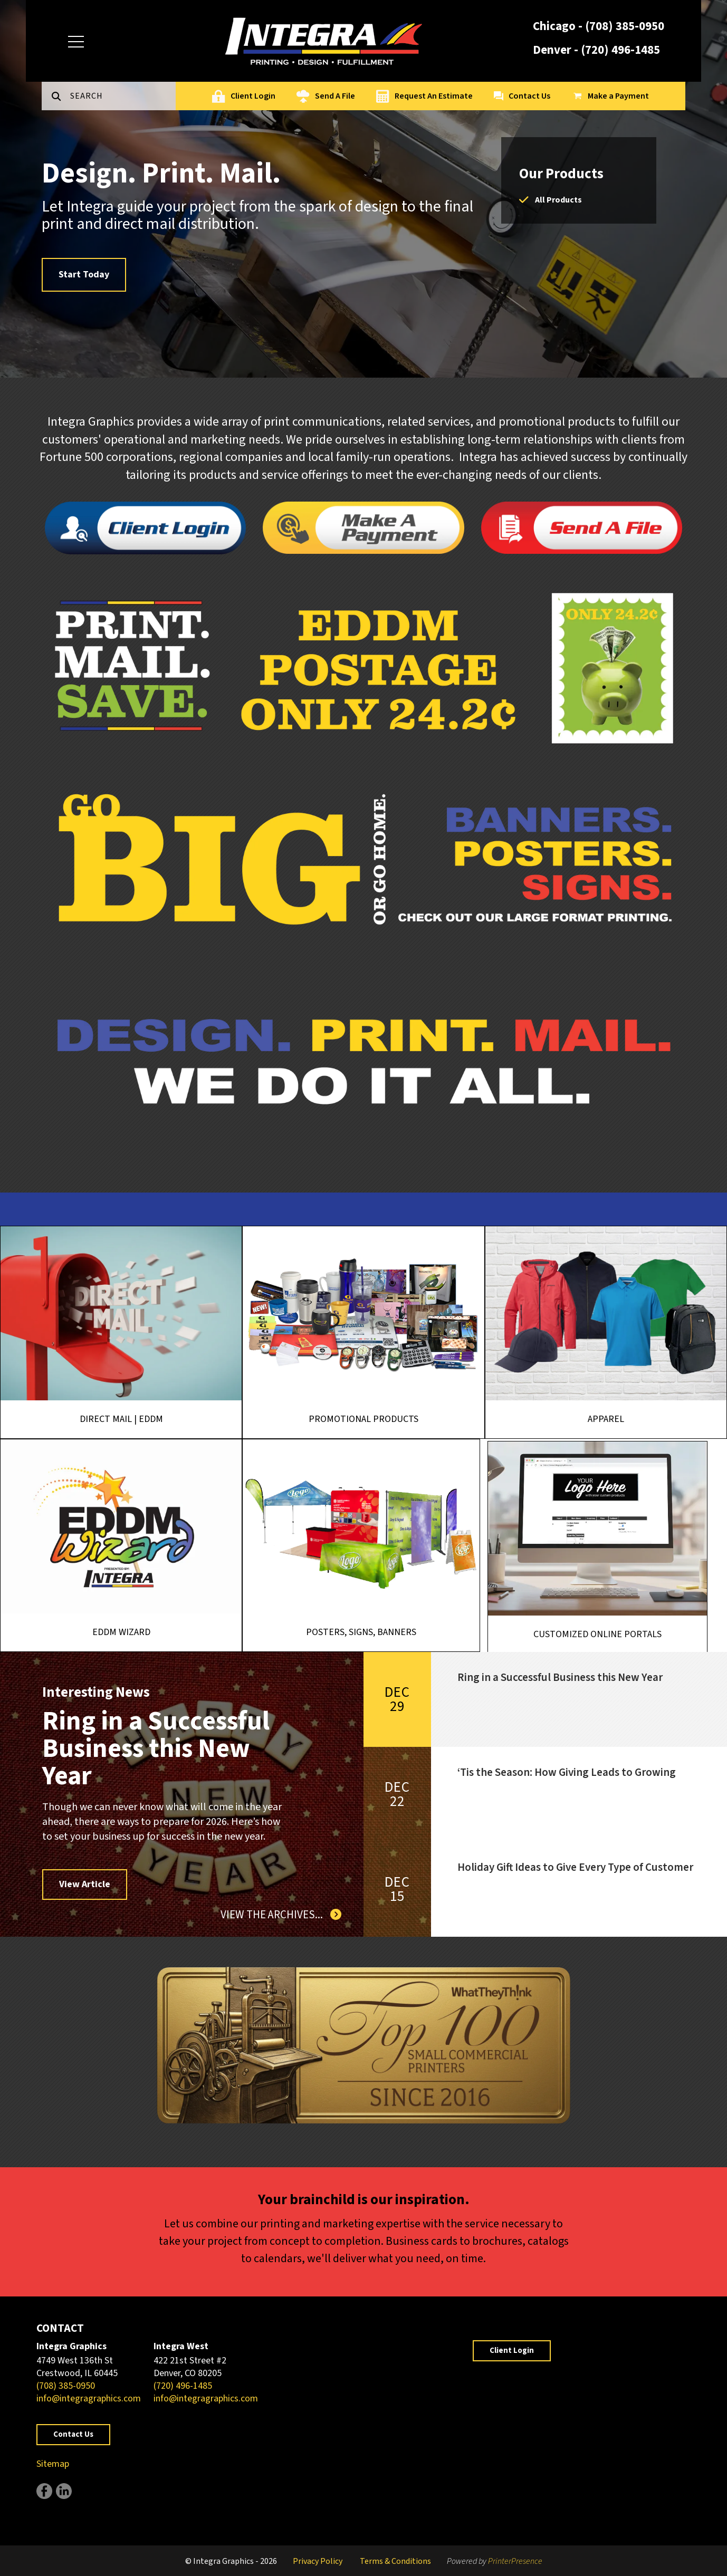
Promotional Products (363, 1419)
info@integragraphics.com (88, 2398)
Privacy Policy (317, 2561)
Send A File (335, 96)
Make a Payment (618, 96)
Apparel (606, 1419)
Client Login (253, 96)
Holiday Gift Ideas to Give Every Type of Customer (575, 1867)
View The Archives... (273, 1915)
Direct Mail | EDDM (121, 1419)
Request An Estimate (434, 96)
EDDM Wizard (127, 1634)
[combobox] (123, 96)
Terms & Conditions (395, 2561)
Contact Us (529, 96)
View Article (84, 1884)
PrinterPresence (515, 2561)
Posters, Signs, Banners (395, 1646)
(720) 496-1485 (620, 50)
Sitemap (52, 2464)
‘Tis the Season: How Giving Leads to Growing (566, 1772)
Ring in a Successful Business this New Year (156, 1749)
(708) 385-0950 (624, 26)
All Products (558, 200)
